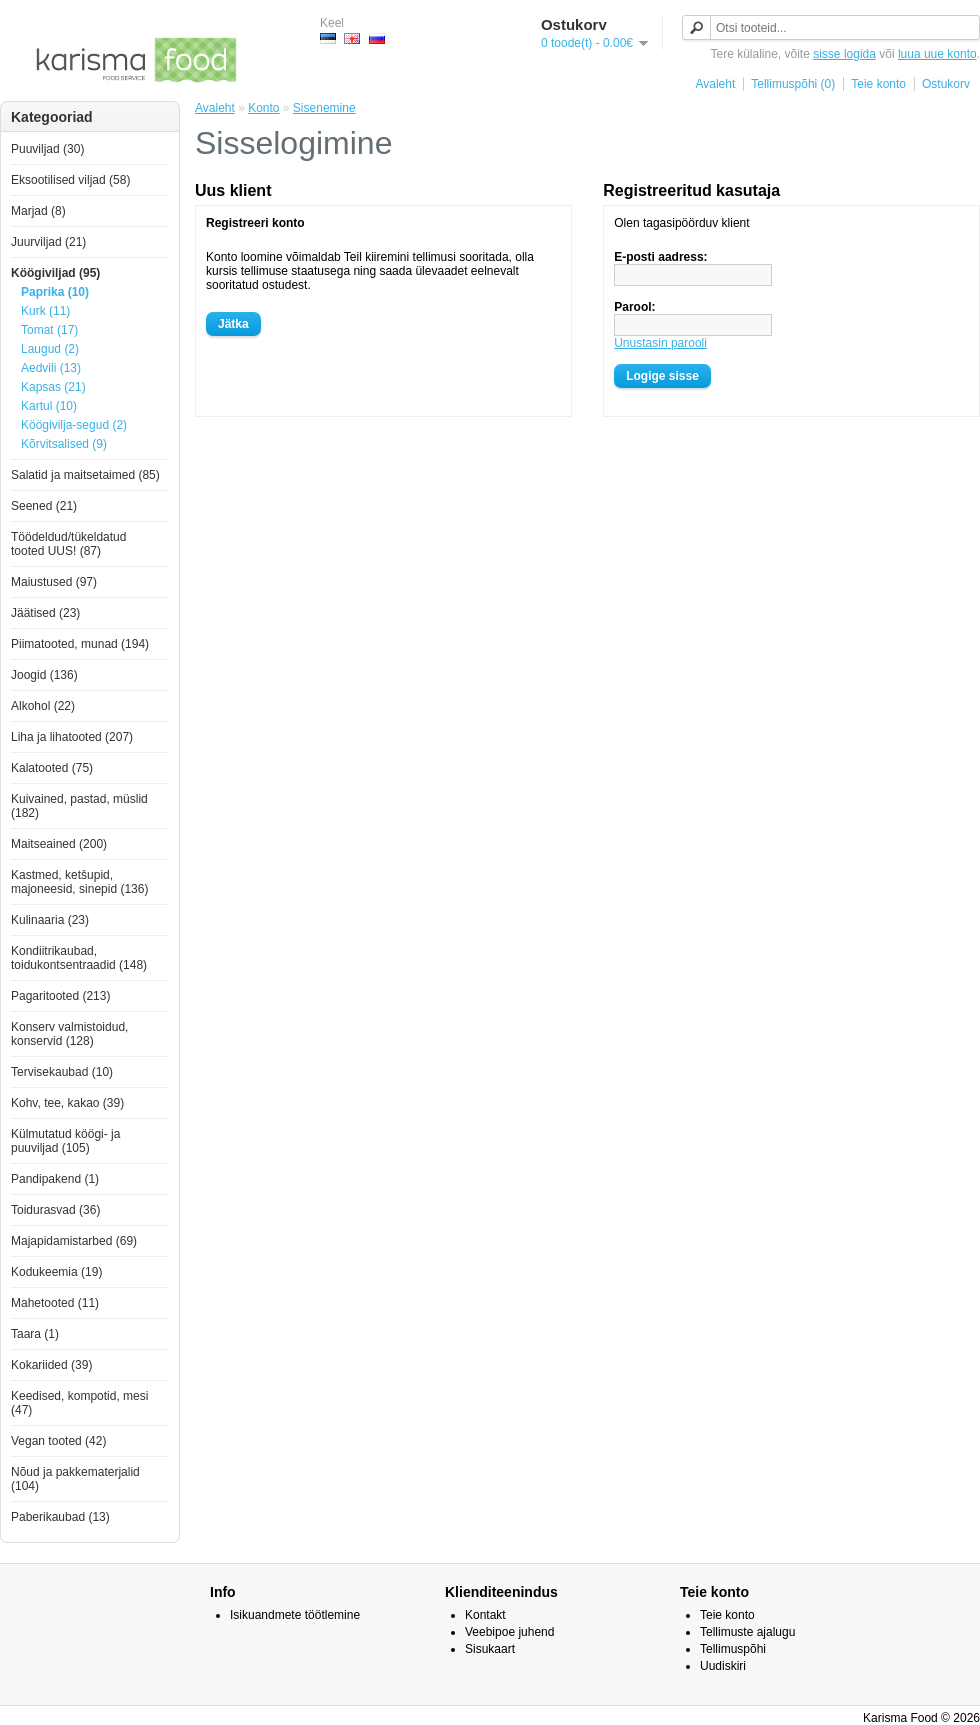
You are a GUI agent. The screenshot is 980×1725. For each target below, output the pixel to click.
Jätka (233, 324)
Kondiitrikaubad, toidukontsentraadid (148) (79, 958)
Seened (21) (44, 506)
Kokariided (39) (51, 1365)
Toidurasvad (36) (55, 1210)
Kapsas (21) (53, 387)
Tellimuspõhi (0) (793, 84)
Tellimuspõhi (733, 1649)
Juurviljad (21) (48, 242)
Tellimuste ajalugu (747, 1632)
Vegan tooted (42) (58, 1441)
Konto (263, 108)
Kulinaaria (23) (50, 920)
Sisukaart (490, 1649)
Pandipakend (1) (55, 1179)
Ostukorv (946, 84)
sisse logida (844, 54)
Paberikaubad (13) (60, 1517)
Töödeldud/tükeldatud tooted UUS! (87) (68, 544)
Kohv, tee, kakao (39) (67, 1103)
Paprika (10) (55, 292)
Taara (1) (35, 1334)
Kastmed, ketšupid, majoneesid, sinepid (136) (79, 882)
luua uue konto (937, 54)
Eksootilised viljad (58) (70, 180)
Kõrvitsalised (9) (64, 444)
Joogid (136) (44, 675)
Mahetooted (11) (55, 1303)
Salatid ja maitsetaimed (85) (85, 475)
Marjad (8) (38, 211)
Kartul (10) (49, 406)
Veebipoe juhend (509, 1632)
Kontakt (485, 1615)
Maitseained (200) (59, 844)
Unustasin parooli (660, 343)
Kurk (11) (45, 311)
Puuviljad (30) (47, 149)
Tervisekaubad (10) (62, 1072)
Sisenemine (324, 108)
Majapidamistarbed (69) (74, 1241)
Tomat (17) (49, 330)
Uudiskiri (723, 1666)
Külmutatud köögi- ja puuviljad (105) (65, 1141)
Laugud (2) (50, 349)
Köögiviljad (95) (55, 273)
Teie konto (878, 84)
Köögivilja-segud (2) (74, 425)
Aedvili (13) (51, 368)
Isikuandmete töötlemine (295, 1615)
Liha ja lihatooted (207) (72, 737)
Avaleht (715, 84)
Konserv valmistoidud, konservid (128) (69, 1034)
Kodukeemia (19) (56, 1272)
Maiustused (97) (54, 582)
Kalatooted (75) (52, 768)
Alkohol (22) (43, 706)
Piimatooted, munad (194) (80, 644)
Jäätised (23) (45, 613)
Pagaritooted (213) (60, 996)
